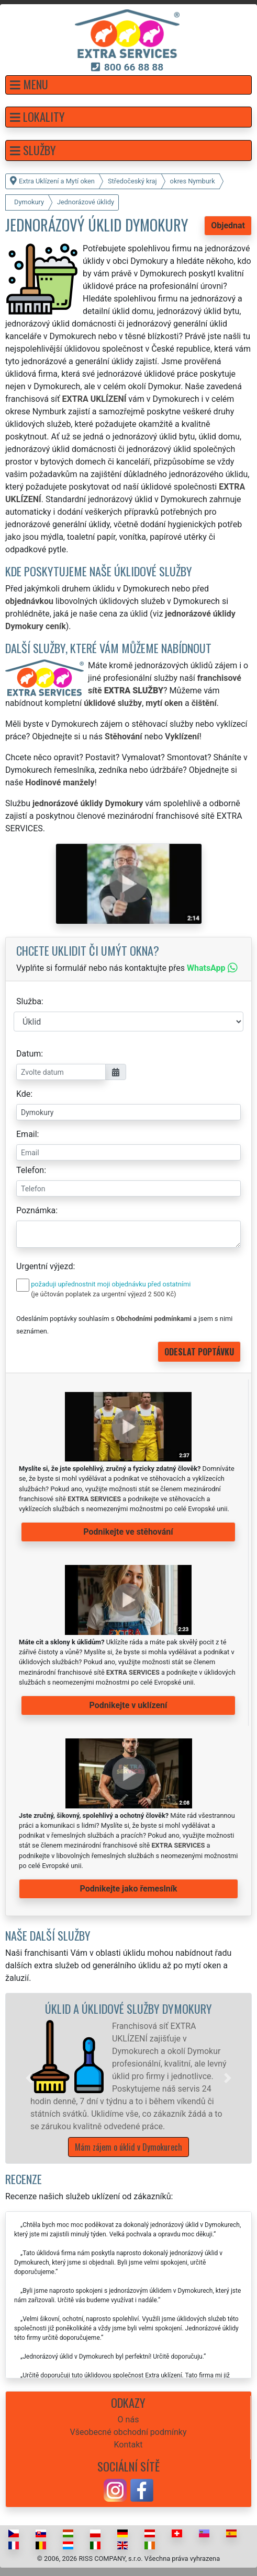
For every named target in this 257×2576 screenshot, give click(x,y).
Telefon (30, 1170)
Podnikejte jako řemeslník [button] (128, 1889)
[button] (128, 85)
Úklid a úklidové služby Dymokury (128, 2008)
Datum (28, 1054)
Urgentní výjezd (44, 1266)
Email (26, 1134)
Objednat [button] (228, 225)
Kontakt (128, 2445)
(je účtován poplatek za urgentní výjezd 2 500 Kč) (103, 1294)
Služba (28, 1001)
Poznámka (35, 1210)
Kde (23, 1094)
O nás (128, 2419)
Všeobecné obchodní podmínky (128, 2432)
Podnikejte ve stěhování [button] (128, 1532)
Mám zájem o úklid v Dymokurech (128, 2147)
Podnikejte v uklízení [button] (128, 1705)
